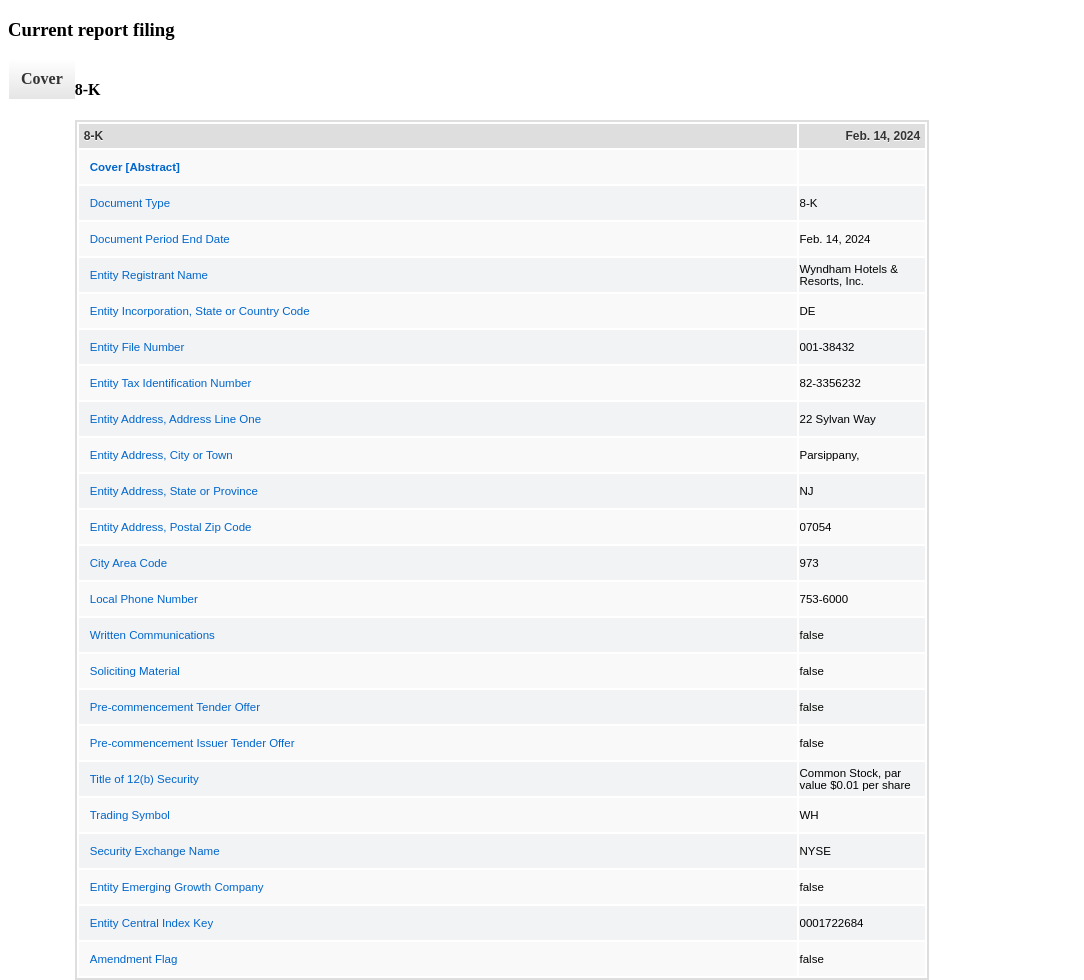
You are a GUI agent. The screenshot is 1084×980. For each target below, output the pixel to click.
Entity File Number (137, 347)
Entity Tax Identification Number (171, 383)
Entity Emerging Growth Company (177, 887)
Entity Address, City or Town (161, 455)
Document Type (130, 203)
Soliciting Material (135, 671)
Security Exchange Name (155, 851)
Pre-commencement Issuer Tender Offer (192, 743)
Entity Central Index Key (151, 923)
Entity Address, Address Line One (175, 419)
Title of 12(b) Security (144, 779)
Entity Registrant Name (149, 275)
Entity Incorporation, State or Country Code (200, 311)
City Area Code (128, 563)
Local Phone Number (144, 599)
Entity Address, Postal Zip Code (171, 527)
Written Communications (152, 635)
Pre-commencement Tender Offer (175, 707)
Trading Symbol (130, 815)
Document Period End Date (160, 239)
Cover (42, 78)
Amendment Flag (134, 959)
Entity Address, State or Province (174, 491)
